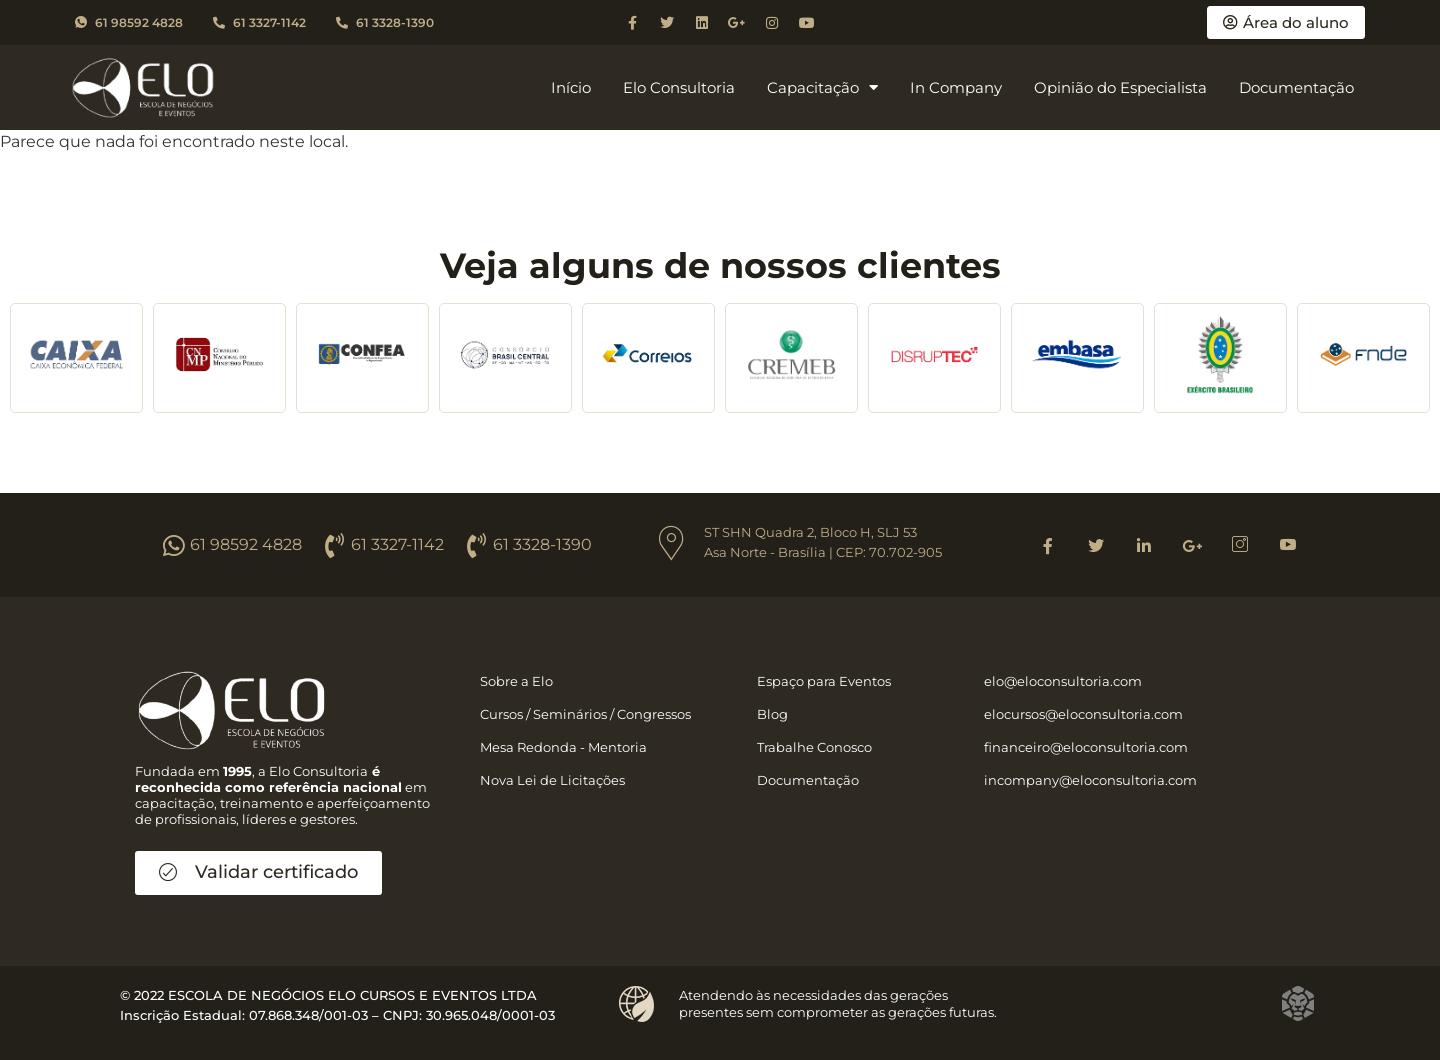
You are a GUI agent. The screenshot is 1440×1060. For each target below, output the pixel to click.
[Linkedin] (1144, 545)
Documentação (1296, 87)
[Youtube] (1288, 545)
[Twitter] (1096, 545)
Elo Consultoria (679, 87)
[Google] (1192, 545)
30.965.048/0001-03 (490, 1015)
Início (571, 87)
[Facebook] (1048, 545)
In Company (956, 87)
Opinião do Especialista (1120, 87)
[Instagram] (1240, 545)
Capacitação (822, 88)
